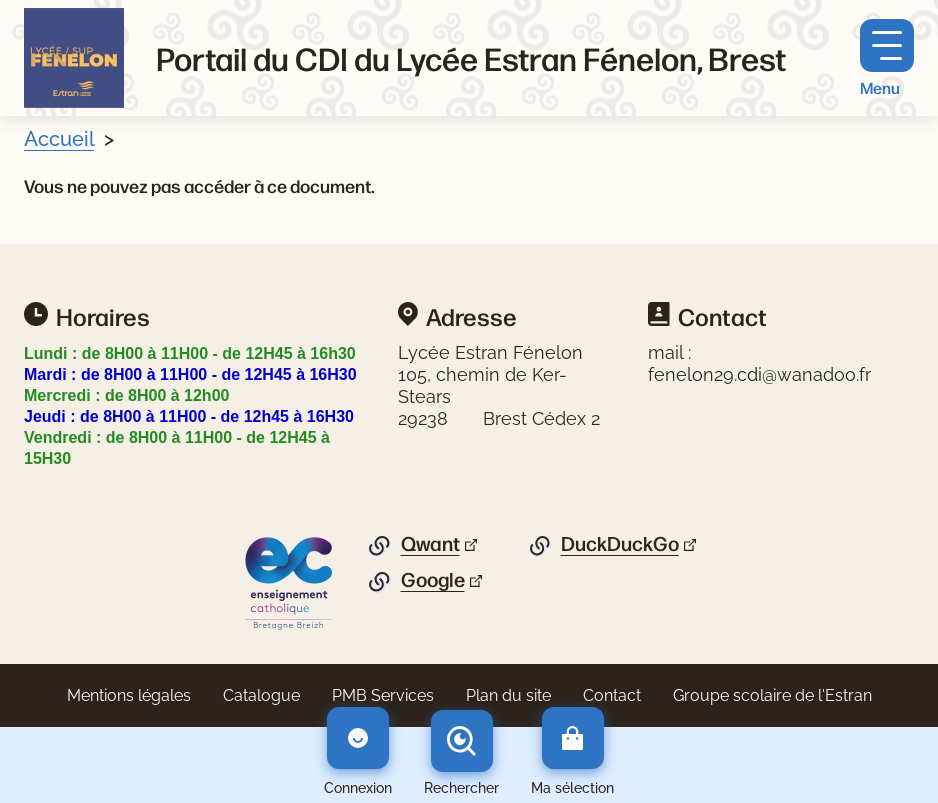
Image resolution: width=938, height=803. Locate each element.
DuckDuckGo (620, 544)
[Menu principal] (887, 58)
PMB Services (383, 695)
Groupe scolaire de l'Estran (772, 695)
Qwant (430, 544)
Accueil (59, 139)
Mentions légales (129, 695)
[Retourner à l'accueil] (74, 58)
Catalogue (261, 695)
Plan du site (508, 695)
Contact (612, 695)
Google (433, 580)
